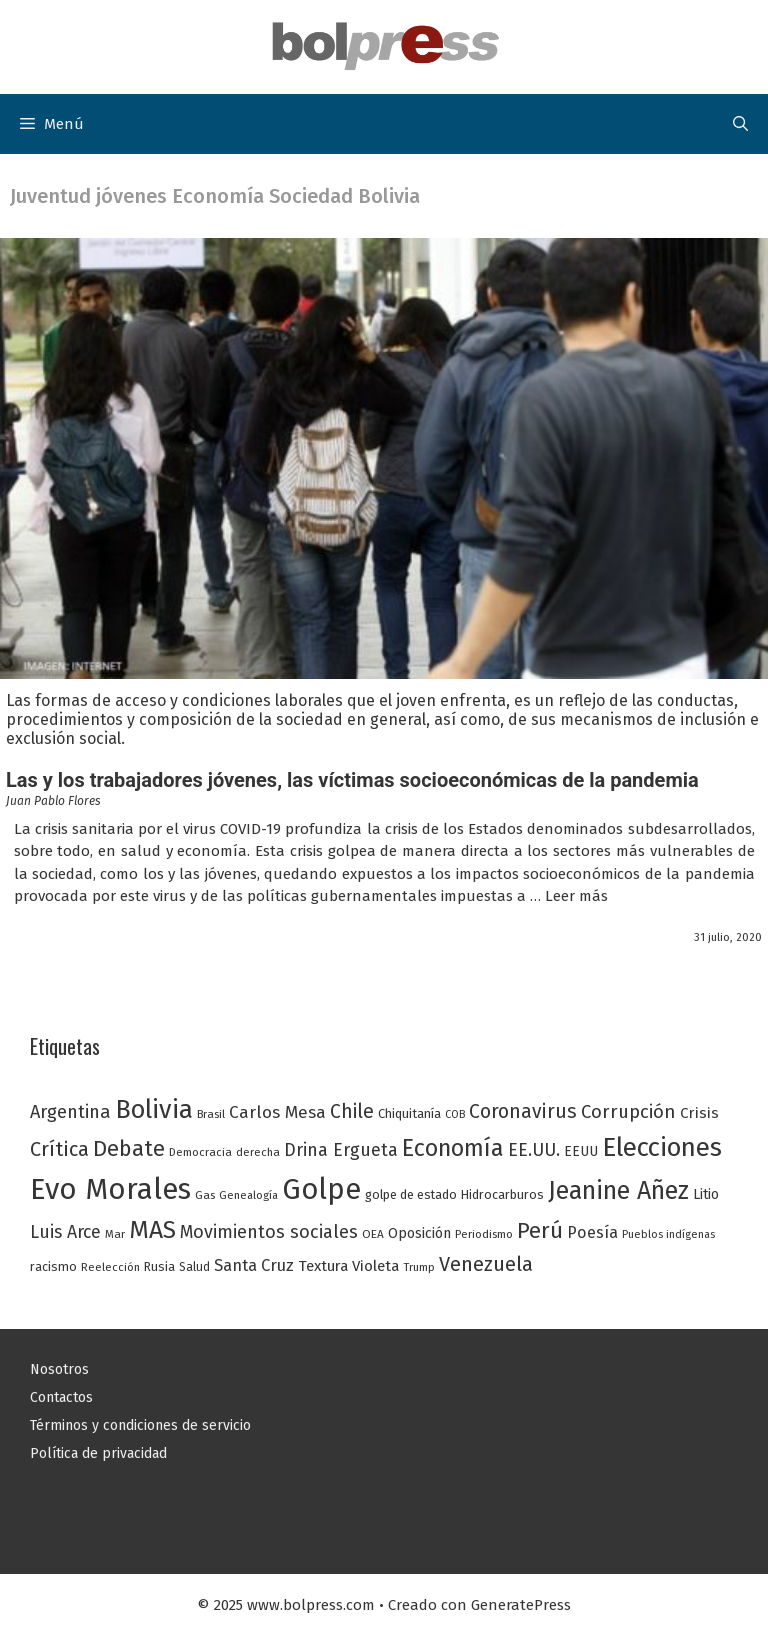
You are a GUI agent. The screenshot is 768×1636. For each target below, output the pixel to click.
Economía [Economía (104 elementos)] (453, 1148)
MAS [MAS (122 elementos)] (152, 1230)
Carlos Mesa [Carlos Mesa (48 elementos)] (277, 1112)
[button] (740, 124)
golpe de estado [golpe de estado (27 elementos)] (411, 1194)
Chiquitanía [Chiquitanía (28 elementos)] (409, 1113)
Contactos (61, 1397)
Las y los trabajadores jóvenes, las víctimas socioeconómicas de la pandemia (352, 780)
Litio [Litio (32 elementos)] (706, 1194)
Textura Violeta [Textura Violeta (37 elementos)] (348, 1266)
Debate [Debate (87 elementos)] (129, 1149)
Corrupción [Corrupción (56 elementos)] (628, 1112)
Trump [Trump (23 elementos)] (419, 1267)
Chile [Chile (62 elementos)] (352, 1111)
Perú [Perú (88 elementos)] (540, 1230)
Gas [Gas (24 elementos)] (205, 1195)
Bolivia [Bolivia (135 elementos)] (154, 1109)
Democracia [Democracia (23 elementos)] (200, 1152)
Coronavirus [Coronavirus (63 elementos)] (523, 1111)
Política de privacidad (98, 1453)
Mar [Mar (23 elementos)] (115, 1234)
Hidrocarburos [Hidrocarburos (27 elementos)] (502, 1194)
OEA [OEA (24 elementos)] (373, 1234)
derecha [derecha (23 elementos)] (258, 1152)
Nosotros (59, 1369)
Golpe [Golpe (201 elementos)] (321, 1189)
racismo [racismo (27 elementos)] (53, 1266)
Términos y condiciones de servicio (140, 1425)
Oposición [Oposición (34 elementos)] (419, 1233)
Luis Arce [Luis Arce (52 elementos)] (65, 1232)
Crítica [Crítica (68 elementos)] (59, 1149)
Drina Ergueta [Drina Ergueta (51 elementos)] (341, 1150)
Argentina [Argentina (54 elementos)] (70, 1112)
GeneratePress (521, 1605)
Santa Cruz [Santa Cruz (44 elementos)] (254, 1265)
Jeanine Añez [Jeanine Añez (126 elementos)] (618, 1191)
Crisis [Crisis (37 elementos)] (699, 1113)
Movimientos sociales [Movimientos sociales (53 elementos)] (269, 1232)
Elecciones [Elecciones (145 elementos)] (662, 1147)
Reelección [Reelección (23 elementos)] (110, 1267)
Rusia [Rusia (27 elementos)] (159, 1266)
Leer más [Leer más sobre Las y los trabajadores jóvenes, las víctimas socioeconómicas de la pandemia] (576, 896)
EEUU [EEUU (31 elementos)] (581, 1151)
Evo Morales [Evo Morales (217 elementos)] (110, 1189)
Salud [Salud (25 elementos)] (194, 1267)
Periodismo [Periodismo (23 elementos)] (484, 1234)
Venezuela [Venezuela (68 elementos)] (486, 1264)
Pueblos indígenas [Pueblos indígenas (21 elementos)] (668, 1234)
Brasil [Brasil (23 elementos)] (211, 1114)
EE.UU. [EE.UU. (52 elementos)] (534, 1150)
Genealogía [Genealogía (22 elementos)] (248, 1195)
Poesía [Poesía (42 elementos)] (592, 1232)
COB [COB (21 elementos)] (455, 1114)
